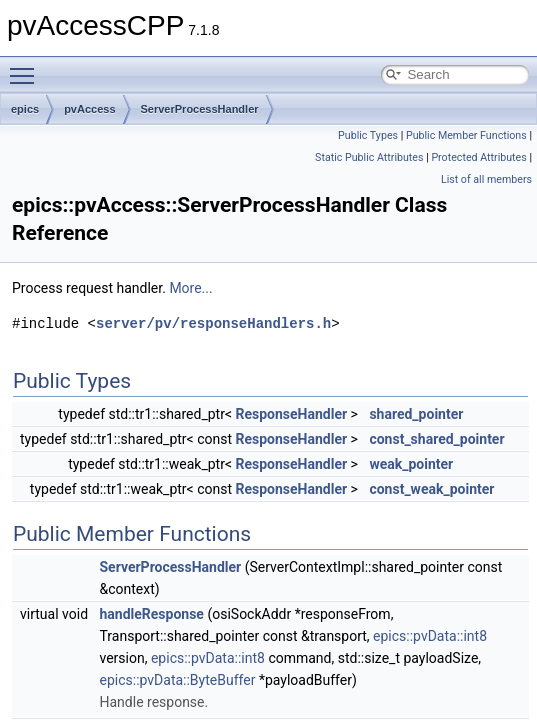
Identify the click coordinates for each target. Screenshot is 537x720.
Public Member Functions (466, 135)
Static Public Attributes (369, 157)
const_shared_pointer (436, 439)
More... (190, 288)
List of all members (486, 179)
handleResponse (152, 614)
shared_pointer (416, 414)
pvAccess (89, 109)
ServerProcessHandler (200, 109)
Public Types (368, 135)
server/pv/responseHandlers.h (213, 323)
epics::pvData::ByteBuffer (178, 680)
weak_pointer (411, 464)
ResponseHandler (292, 414)
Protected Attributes (478, 157)
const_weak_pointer (431, 489)
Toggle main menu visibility (27, 67)
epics (25, 109)
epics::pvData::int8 (430, 636)
